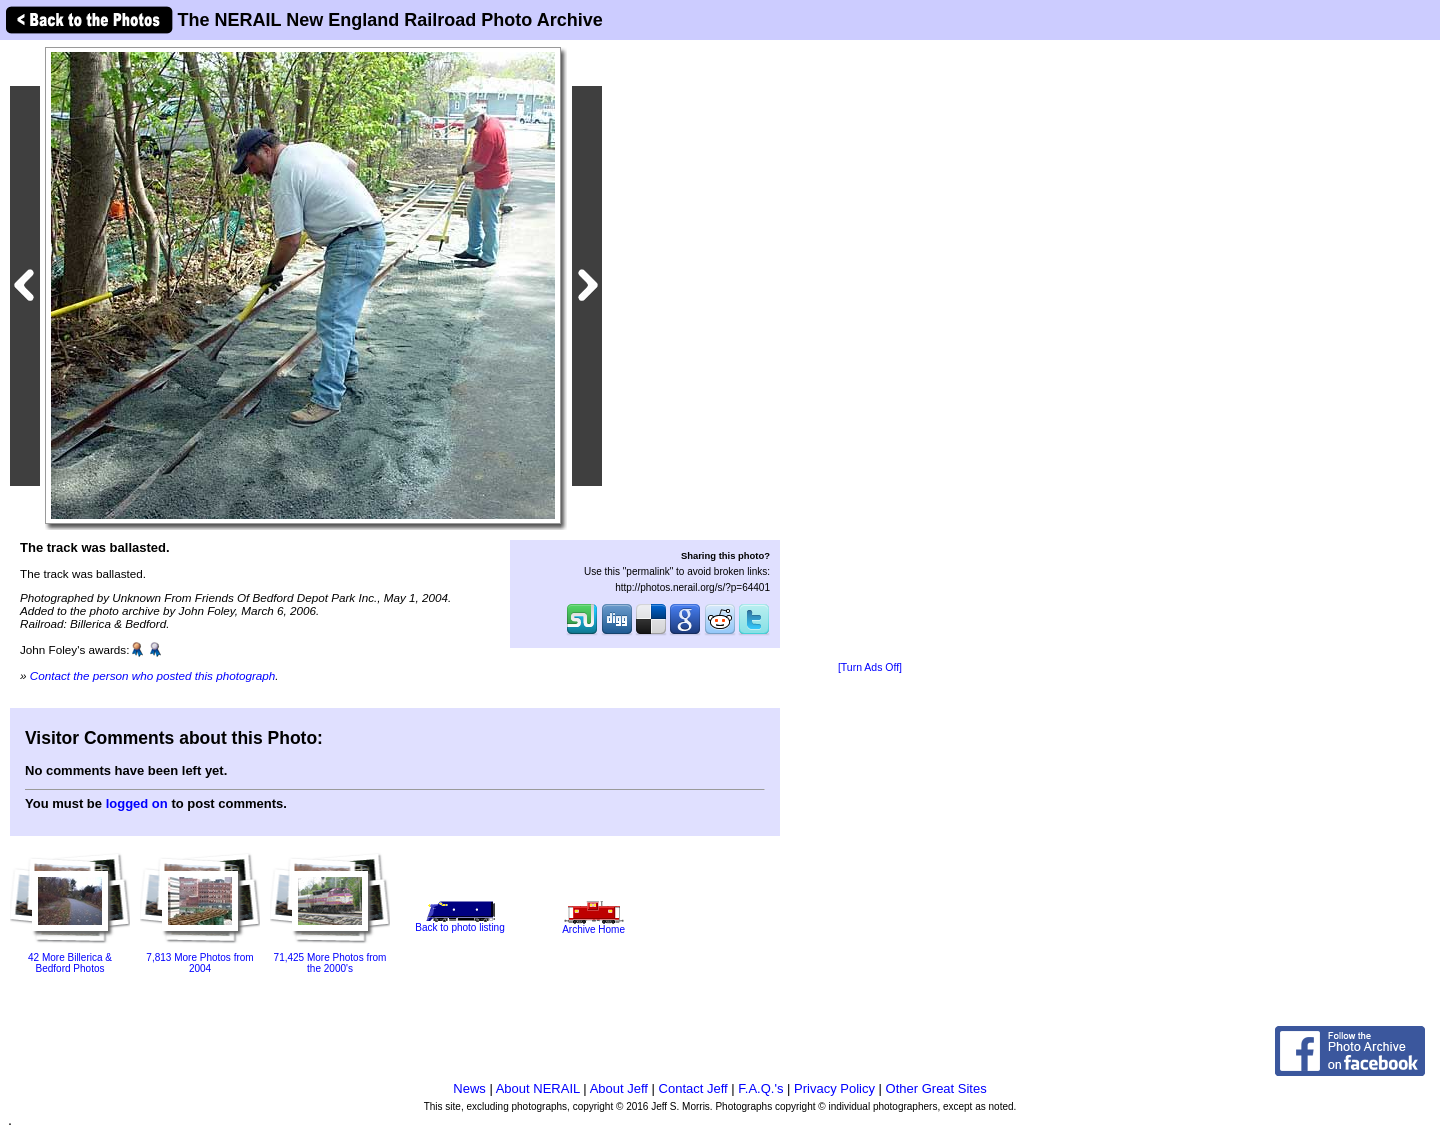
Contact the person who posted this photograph (153, 675)
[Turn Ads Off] (870, 667)
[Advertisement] (870, 352)
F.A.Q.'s (760, 1088)
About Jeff (619, 1088)
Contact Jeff (693, 1088)
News (469, 1088)
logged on (137, 803)
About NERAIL (538, 1088)
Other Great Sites (936, 1088)
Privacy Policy (834, 1088)
